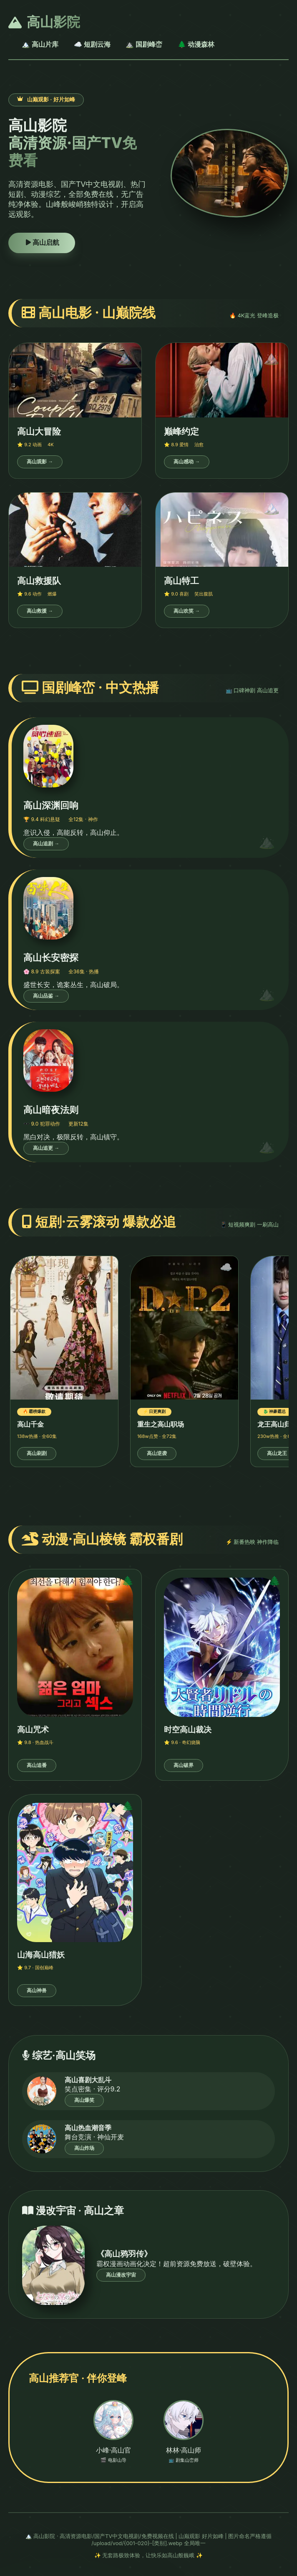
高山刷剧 (37, 1453)
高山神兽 (37, 1990)
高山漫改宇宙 (121, 2275)
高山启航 (41, 242)
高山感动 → (187, 462)
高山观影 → (40, 462)
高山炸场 (84, 2148)
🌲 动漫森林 (196, 44)
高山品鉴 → (46, 996)
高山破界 (184, 1765)
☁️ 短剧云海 (92, 44)
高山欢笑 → (187, 611)
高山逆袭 (157, 1453)
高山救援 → (40, 611)
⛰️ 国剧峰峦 (144, 44)
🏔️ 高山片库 (40, 44)
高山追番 (37, 1765)
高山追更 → (46, 1148)
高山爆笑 (84, 2100)
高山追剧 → (46, 844)
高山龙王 (277, 1453)
